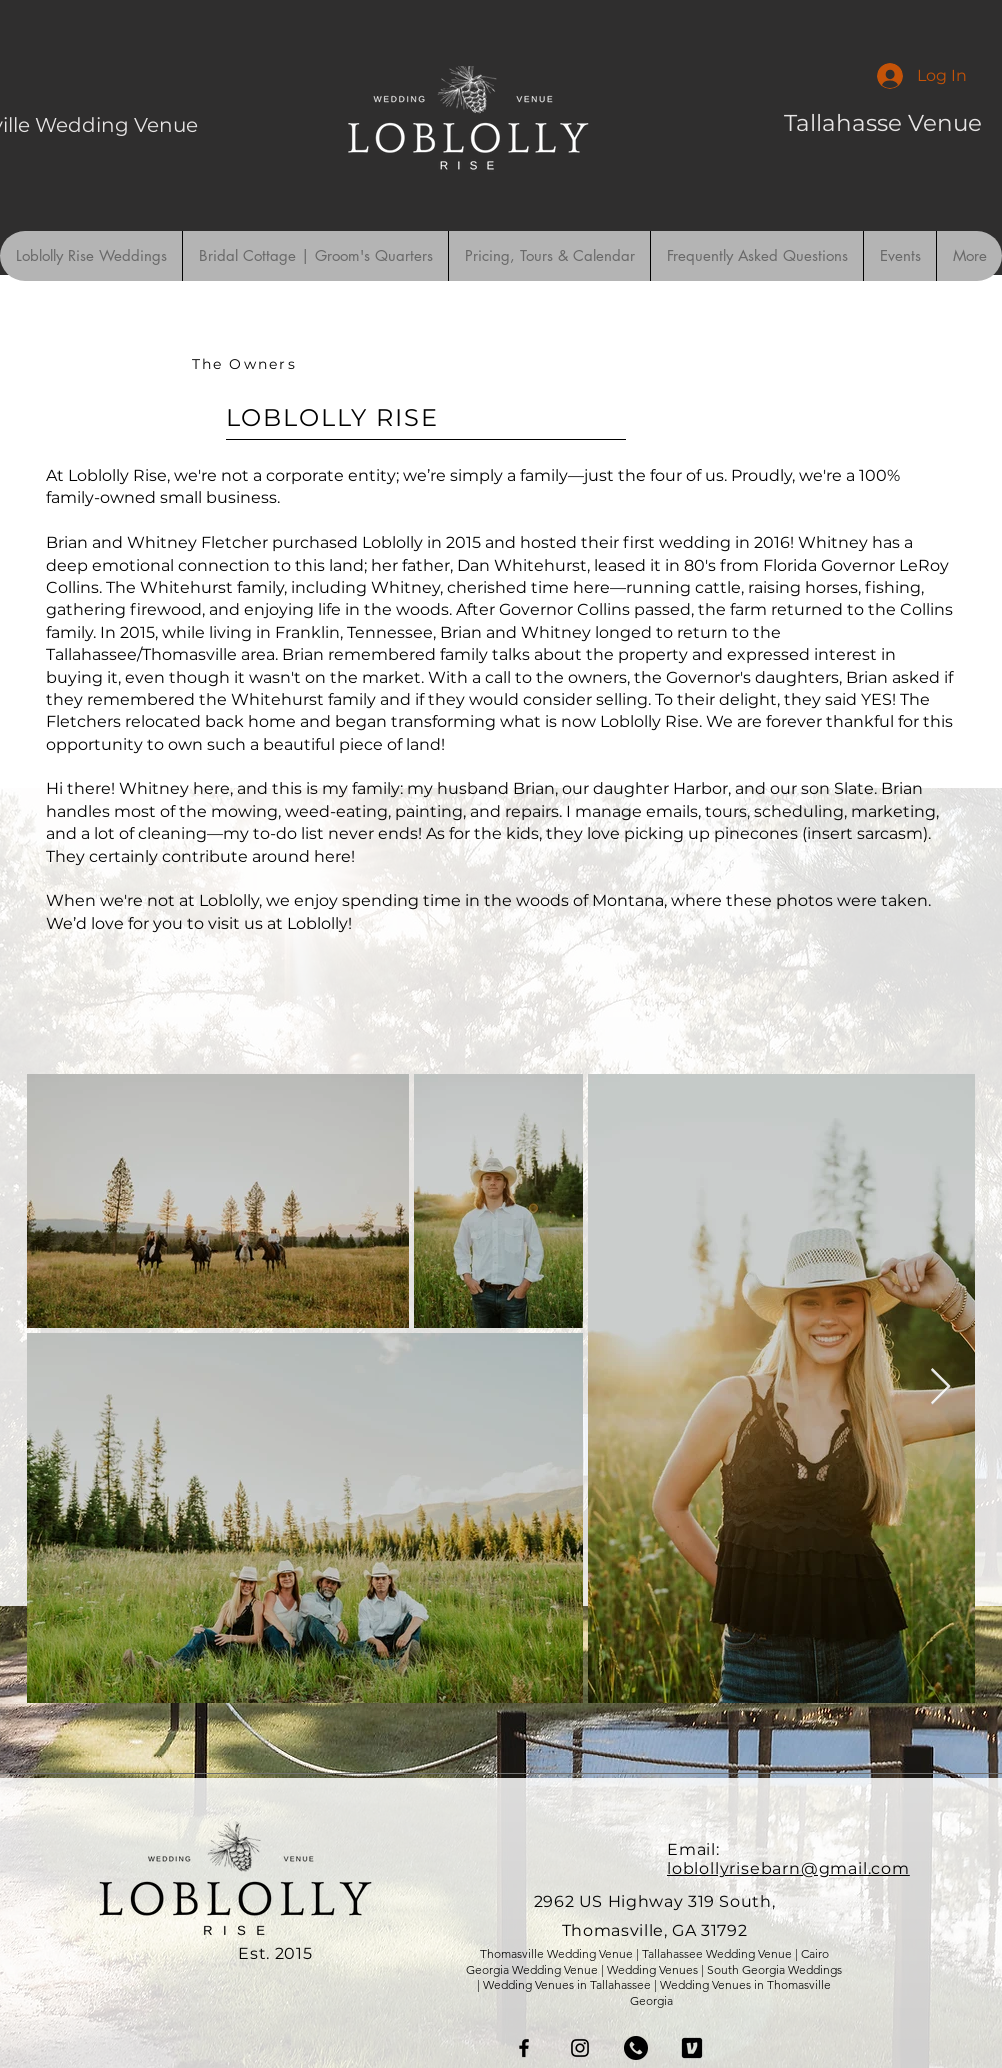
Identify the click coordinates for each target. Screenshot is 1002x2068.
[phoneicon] (636, 2048)
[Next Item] (940, 1387)
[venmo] (692, 2048)
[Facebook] (524, 2048)
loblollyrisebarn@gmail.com (788, 1868)
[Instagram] (580, 2048)
